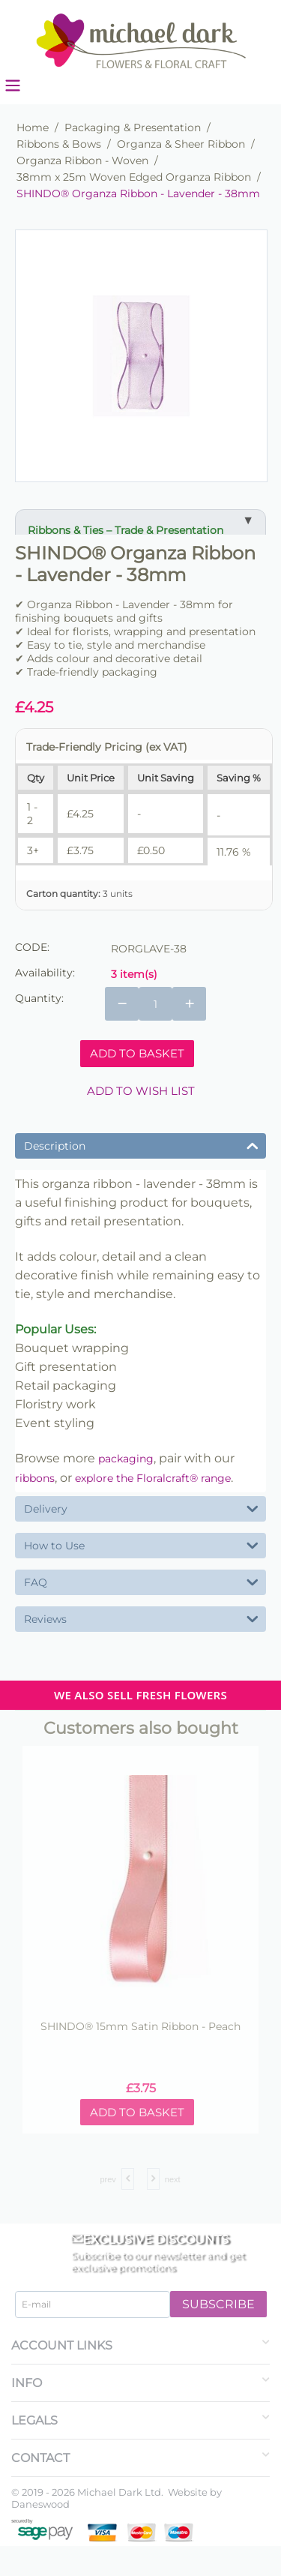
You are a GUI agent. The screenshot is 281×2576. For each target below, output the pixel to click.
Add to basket (137, 1053)
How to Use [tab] (141, 1544)
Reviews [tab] (141, 1618)
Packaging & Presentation (132, 127)
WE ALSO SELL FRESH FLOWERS (140, 1694)
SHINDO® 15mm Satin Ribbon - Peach (140, 2026)
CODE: (32, 947)
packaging (126, 1458)
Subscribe (218, 2304)
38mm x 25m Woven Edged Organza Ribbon (133, 177)
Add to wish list (141, 1091)
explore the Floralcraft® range (153, 1478)
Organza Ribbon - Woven (82, 160)
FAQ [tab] (141, 1581)
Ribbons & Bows (58, 144)
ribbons (35, 1478)
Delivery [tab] (141, 1508)
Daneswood (40, 2504)
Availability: (45, 972)
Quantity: (39, 998)
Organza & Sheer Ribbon (181, 144)
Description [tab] (141, 1145)
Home (32, 127)
